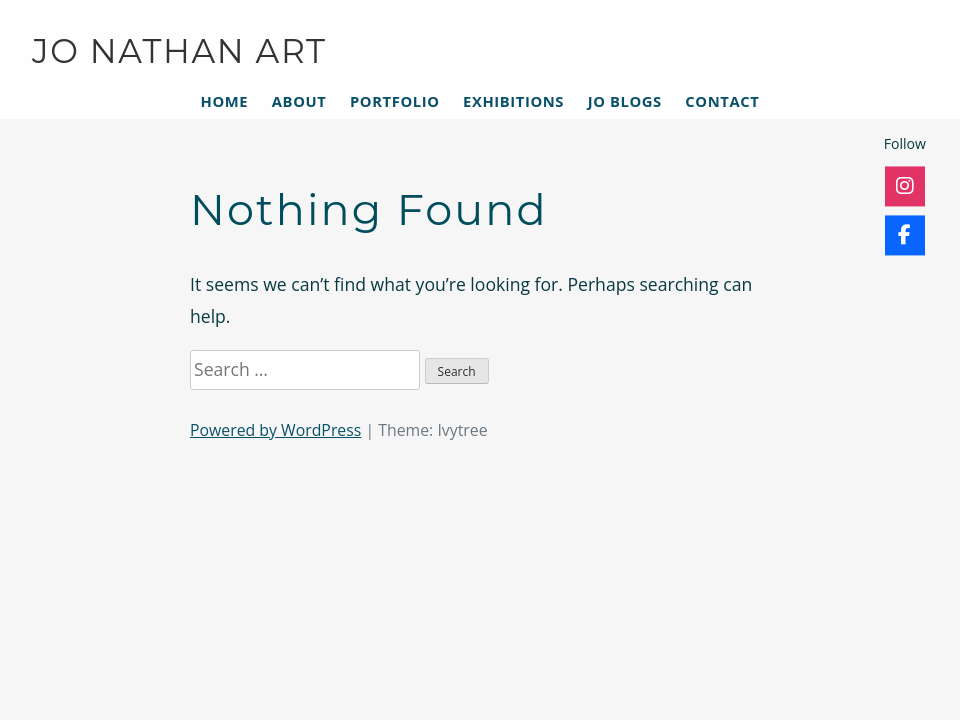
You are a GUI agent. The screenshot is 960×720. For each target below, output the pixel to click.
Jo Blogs (625, 101)
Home (225, 101)
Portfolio (394, 101)
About (299, 101)
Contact (722, 101)
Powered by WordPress (275, 430)
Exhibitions (513, 101)
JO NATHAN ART (179, 51)
